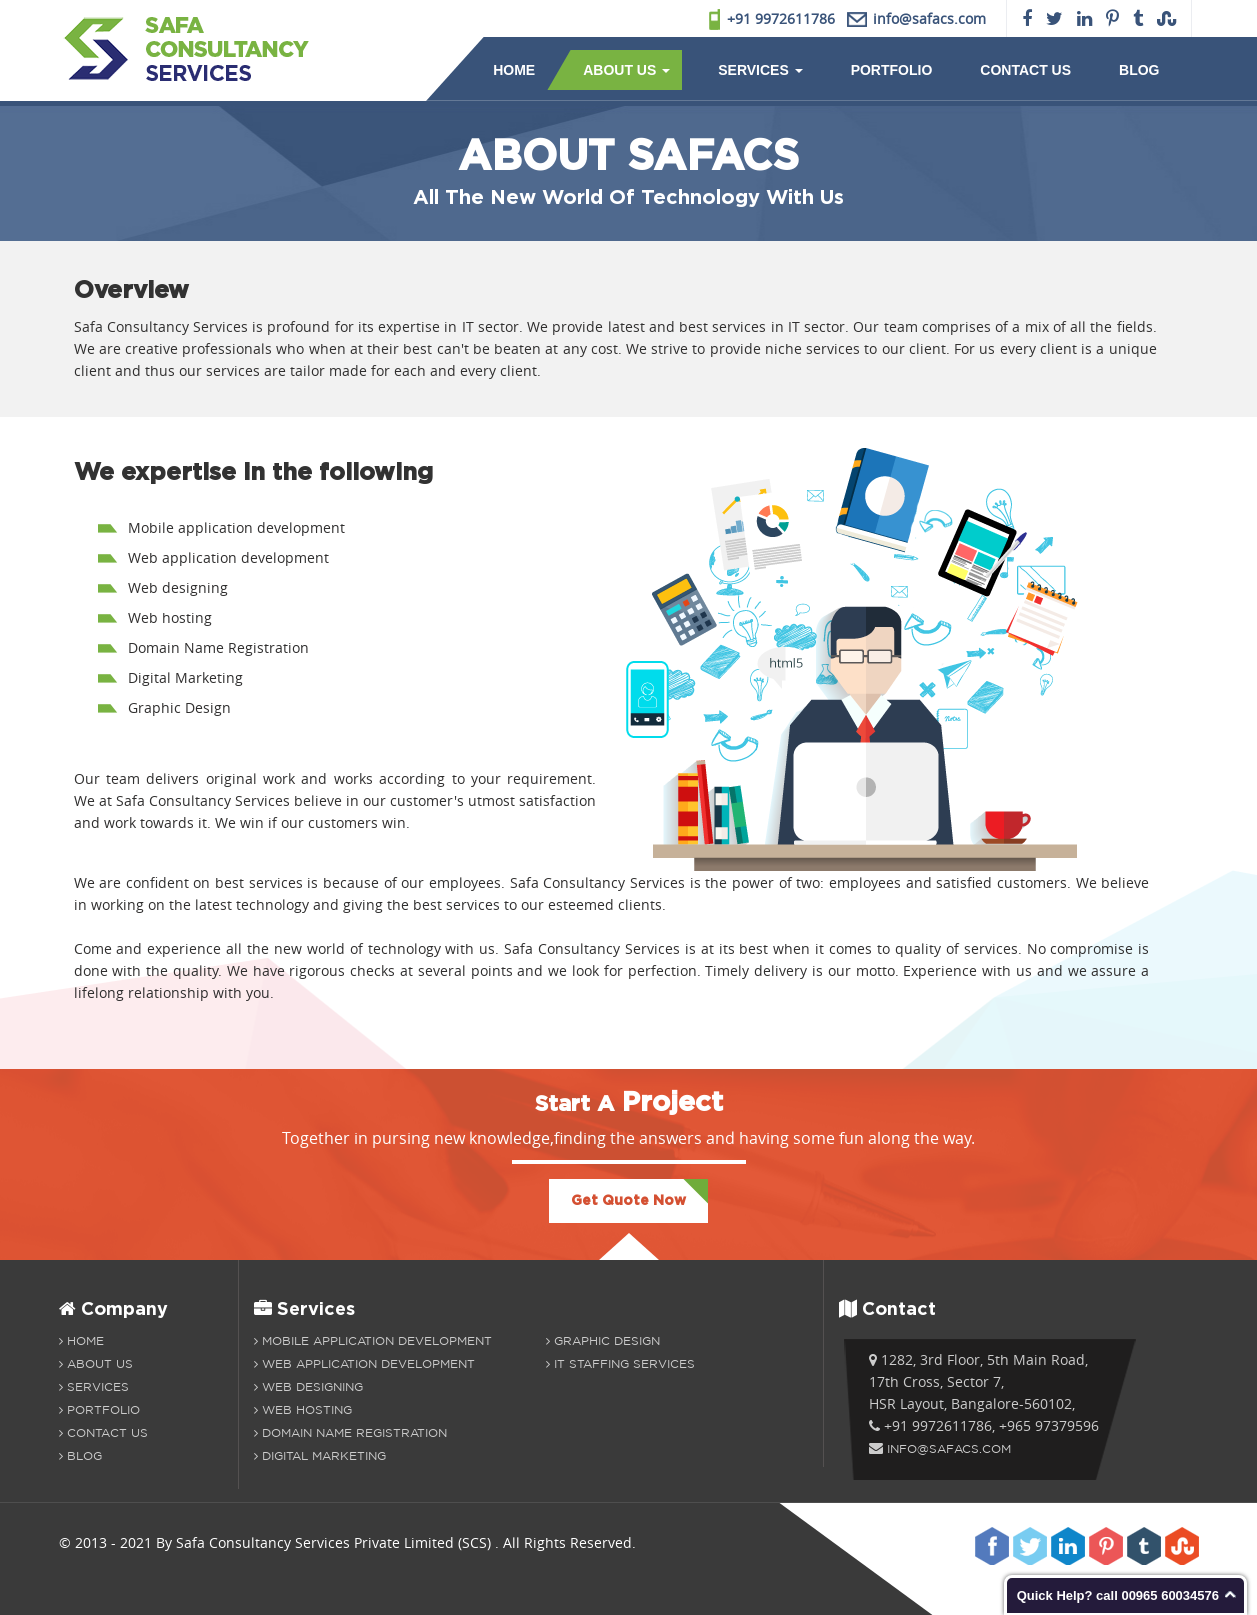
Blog (1139, 70)
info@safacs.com (949, 1448)
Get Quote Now (628, 1201)
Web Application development (364, 1363)
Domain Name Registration (350, 1432)
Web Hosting (303, 1409)
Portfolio (892, 70)
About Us (626, 70)
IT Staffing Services (620, 1363)
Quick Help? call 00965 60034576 (1118, 1595)
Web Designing (308, 1386)
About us (96, 1363)
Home (514, 70)
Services (760, 70)
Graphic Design (603, 1340)
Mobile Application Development (373, 1340)
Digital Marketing (320, 1455)
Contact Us (1025, 70)
